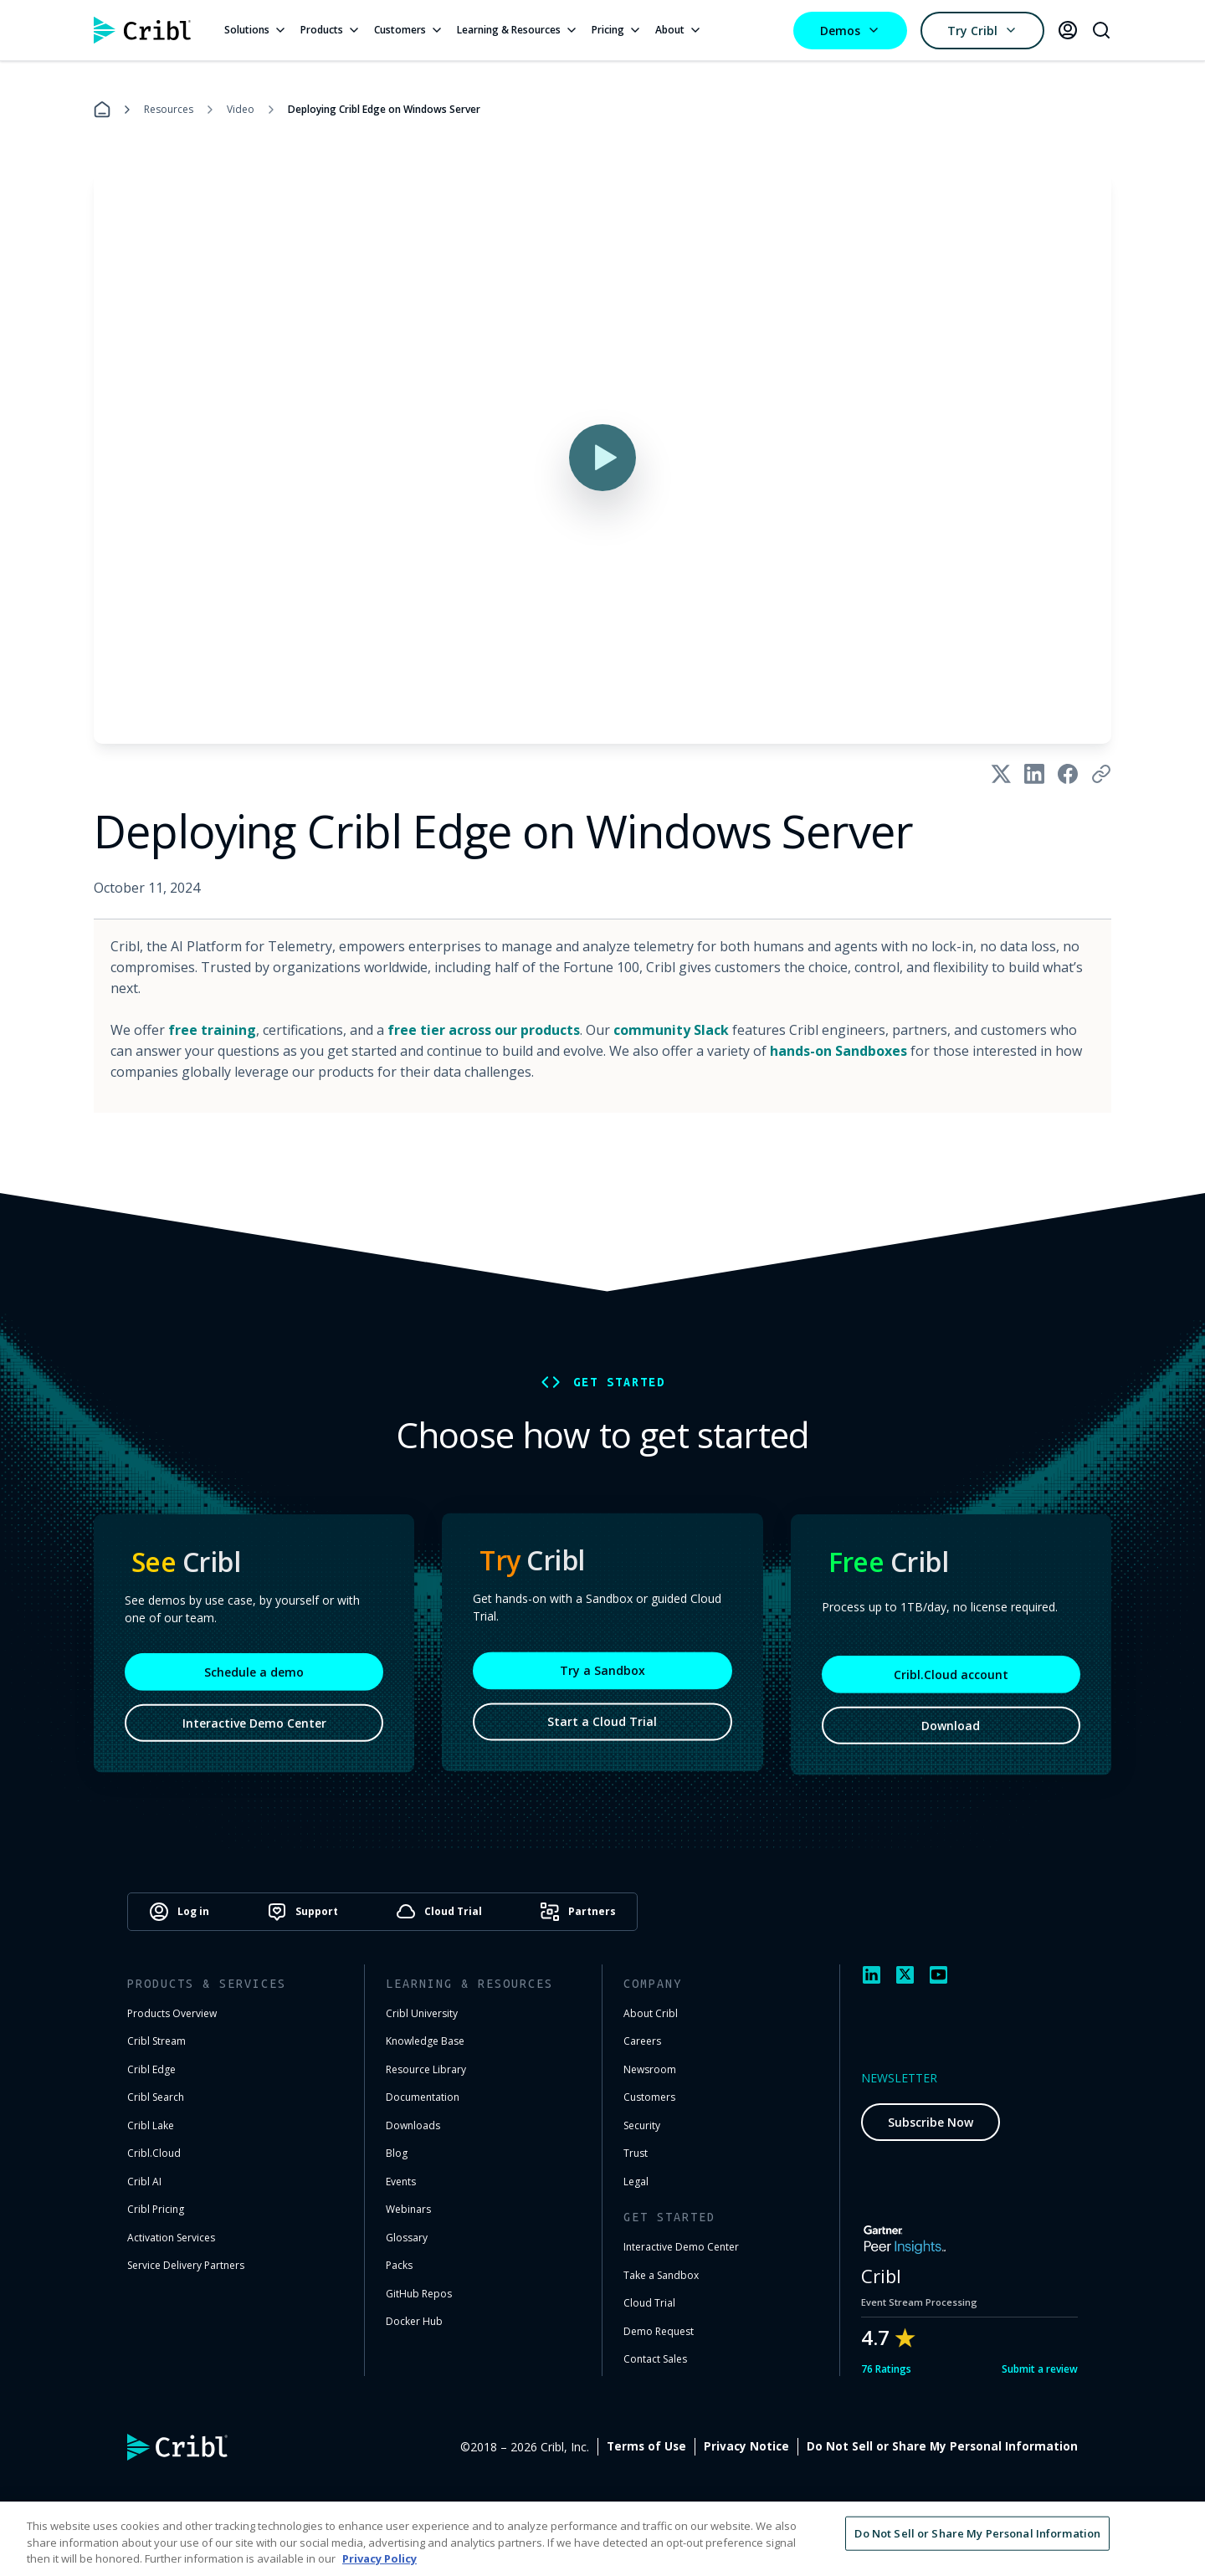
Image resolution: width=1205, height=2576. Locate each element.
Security (641, 2125)
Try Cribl (982, 30)
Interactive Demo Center (254, 1736)
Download (950, 1738)
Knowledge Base (425, 2041)
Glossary (407, 2237)
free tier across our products (483, 1030)
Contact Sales (655, 2359)
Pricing (617, 30)
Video (240, 109)
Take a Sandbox (661, 2275)
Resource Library (426, 2069)
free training (212, 1030)
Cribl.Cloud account (951, 1687)
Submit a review (1040, 2369)
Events (401, 2181)
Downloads (413, 2125)
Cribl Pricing (155, 2209)
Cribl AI (144, 2181)
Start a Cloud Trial (602, 1731)
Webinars (408, 2209)
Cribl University (422, 2013)
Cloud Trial (649, 2303)
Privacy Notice (924, 2446)
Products (330, 30)
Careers (642, 2041)
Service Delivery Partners (185, 2265)
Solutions (255, 30)
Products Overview (172, 2013)
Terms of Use (824, 2446)
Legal (636, 2181)
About (678, 30)
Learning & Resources (517, 30)
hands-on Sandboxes (838, 1051)
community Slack (671, 1030)
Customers (409, 30)
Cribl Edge (151, 2069)
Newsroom (649, 2069)
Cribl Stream (156, 2041)
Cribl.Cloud (154, 2153)
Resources (168, 109)
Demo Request (658, 2331)
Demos (850, 30)
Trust (635, 2153)
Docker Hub (414, 2321)
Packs (399, 2265)
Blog (397, 2153)
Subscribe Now (930, 2122)
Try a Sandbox (602, 1680)
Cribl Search (155, 2097)
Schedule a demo (254, 1685)
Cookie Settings (1031, 2446)
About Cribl (650, 2013)
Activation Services (171, 2237)
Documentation (422, 2097)
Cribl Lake (150, 2125)
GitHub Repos (419, 2294)
